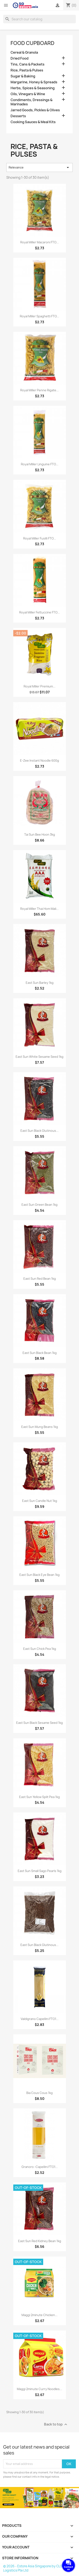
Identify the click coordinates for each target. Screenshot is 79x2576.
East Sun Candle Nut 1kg (39, 1501)
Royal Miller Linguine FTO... (39, 464)
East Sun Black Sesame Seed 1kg (39, 1723)
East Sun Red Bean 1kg (39, 1279)
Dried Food (19, 58)
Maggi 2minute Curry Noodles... (39, 2389)
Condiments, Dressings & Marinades (31, 102)
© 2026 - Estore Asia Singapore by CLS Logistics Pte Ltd (32, 2568)
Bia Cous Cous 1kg (39, 2093)
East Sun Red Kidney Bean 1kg (39, 2241)
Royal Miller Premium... (39, 686)
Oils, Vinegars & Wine (28, 94)
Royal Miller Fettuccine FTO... (39, 612)
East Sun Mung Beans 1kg (39, 1427)
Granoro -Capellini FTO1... (39, 2167)
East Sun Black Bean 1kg (40, 1353)
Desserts (18, 116)
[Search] (39, 19)
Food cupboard (32, 43)
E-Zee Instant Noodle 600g (39, 760)
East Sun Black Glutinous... (39, 1131)
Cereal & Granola (24, 52)
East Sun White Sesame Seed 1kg (39, 1057)
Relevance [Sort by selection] (39, 167)
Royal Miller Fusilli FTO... (39, 538)
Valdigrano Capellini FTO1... (40, 2019)
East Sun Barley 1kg (40, 983)
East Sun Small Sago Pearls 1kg (40, 1871)
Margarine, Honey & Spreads (34, 82)
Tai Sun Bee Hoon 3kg (39, 834)
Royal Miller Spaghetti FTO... (39, 316)
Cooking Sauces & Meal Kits (33, 122)
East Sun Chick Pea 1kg (39, 1649)
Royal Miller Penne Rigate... (39, 390)
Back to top (56, 2424)
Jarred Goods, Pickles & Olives (35, 110)
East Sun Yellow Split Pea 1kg (39, 1797)
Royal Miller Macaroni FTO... (39, 242)
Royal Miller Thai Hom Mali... (39, 909)
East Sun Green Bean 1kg (39, 1205)
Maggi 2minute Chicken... (39, 2315)
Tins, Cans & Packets (27, 64)
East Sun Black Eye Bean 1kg (39, 1575)
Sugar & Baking (23, 76)
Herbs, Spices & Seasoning (33, 88)
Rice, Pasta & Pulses (27, 70)
